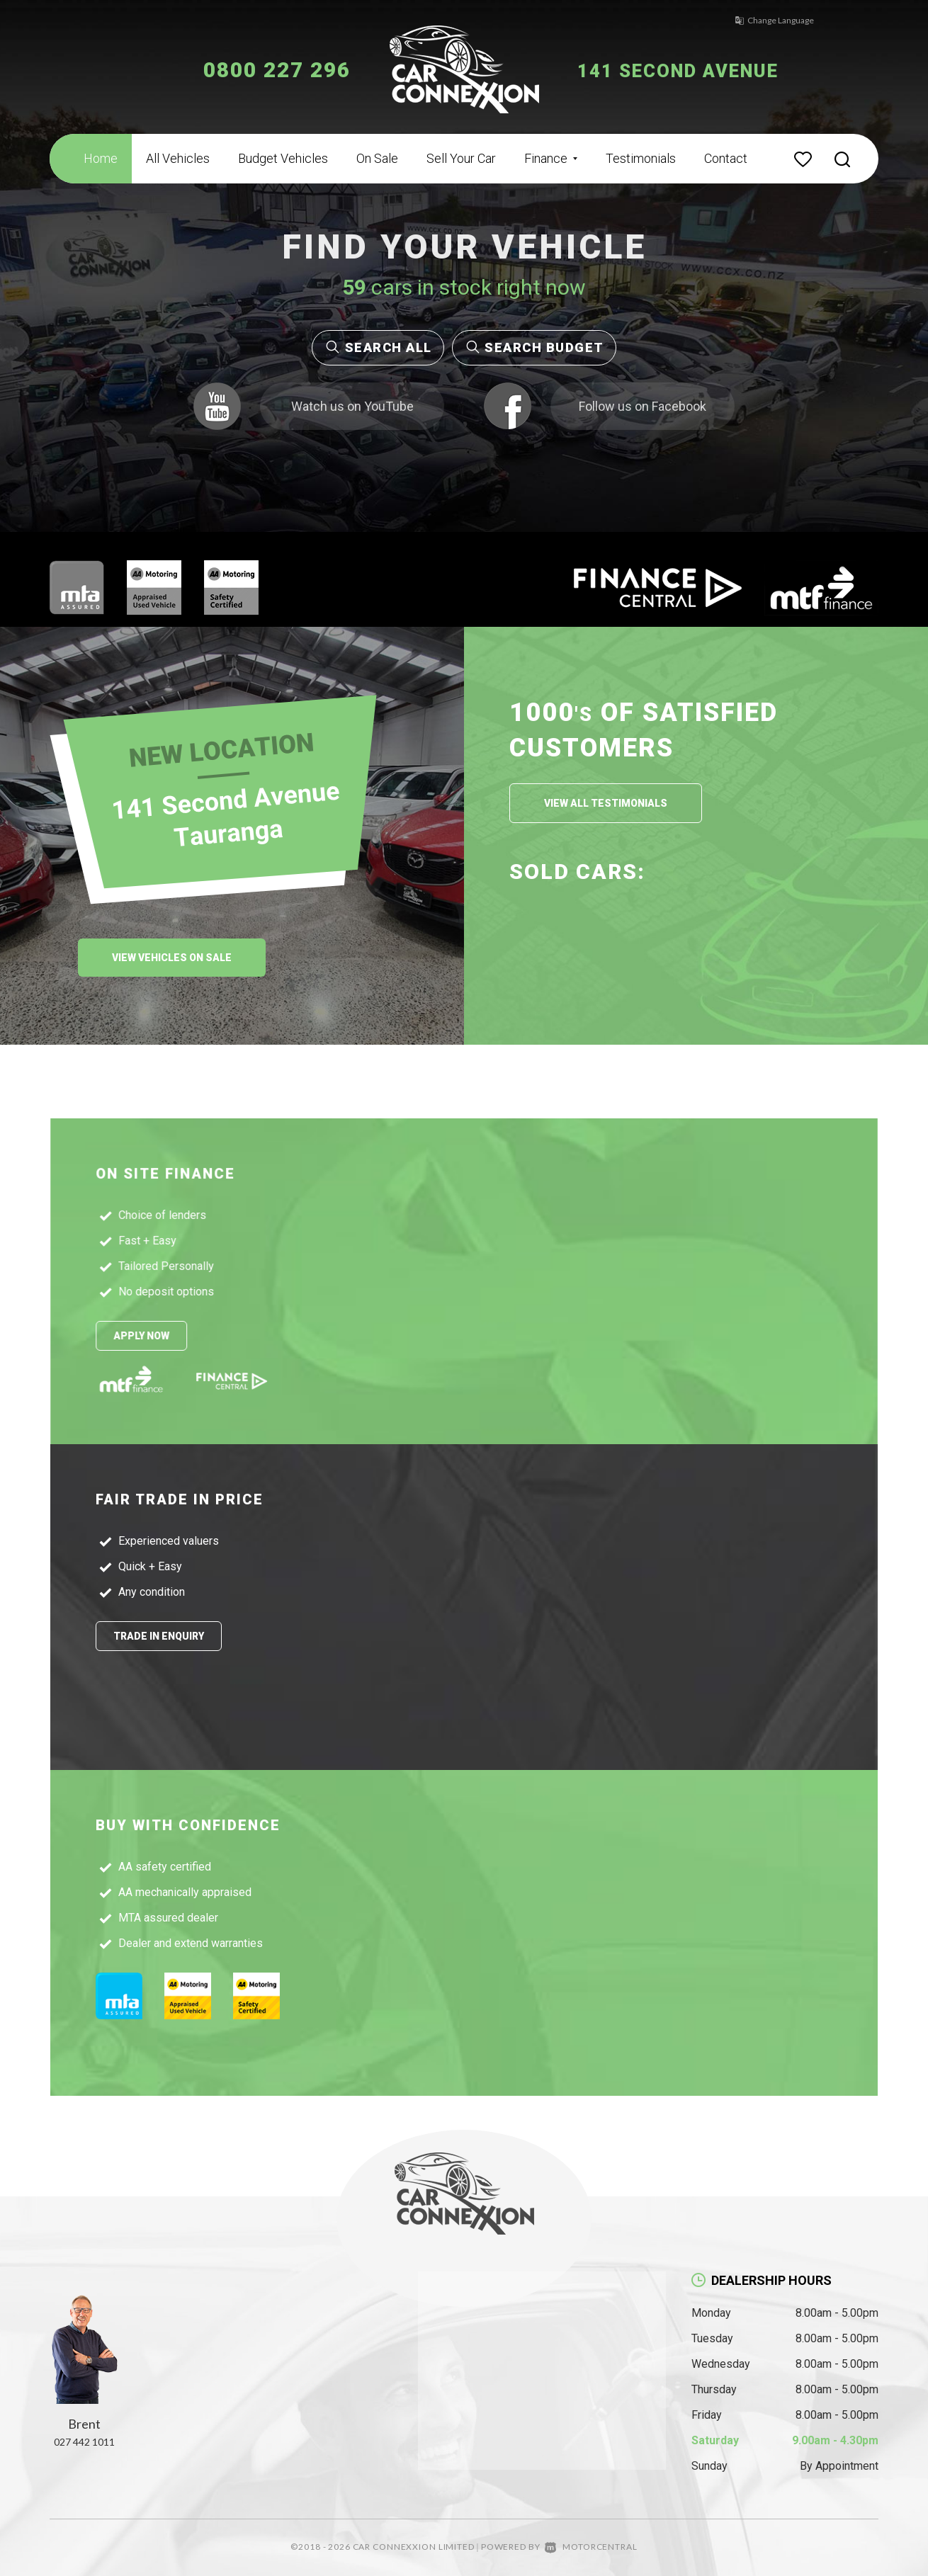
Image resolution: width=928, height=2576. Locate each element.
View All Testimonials (605, 803)
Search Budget (534, 347)
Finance (550, 158)
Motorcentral (591, 2546)
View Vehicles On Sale (172, 957)
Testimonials (641, 158)
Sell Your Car (461, 158)
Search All (378, 347)
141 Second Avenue (696, 69)
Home (101, 158)
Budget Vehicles (283, 158)
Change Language (761, 20)
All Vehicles (178, 158)
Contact (725, 158)
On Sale (377, 158)
